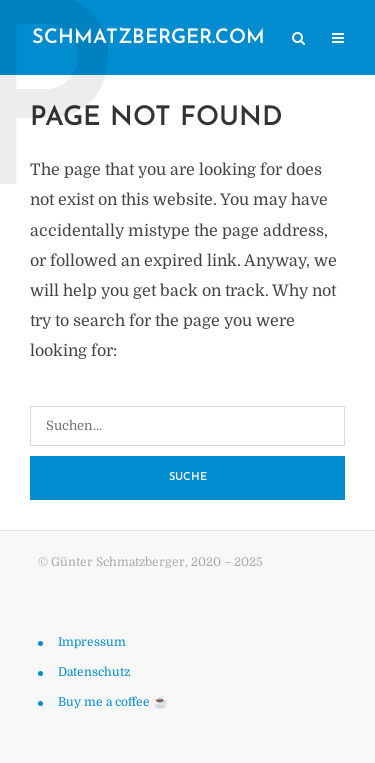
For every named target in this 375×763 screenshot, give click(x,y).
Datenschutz (94, 672)
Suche (188, 477)
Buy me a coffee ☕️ (113, 702)
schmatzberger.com (148, 38)
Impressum (92, 642)
